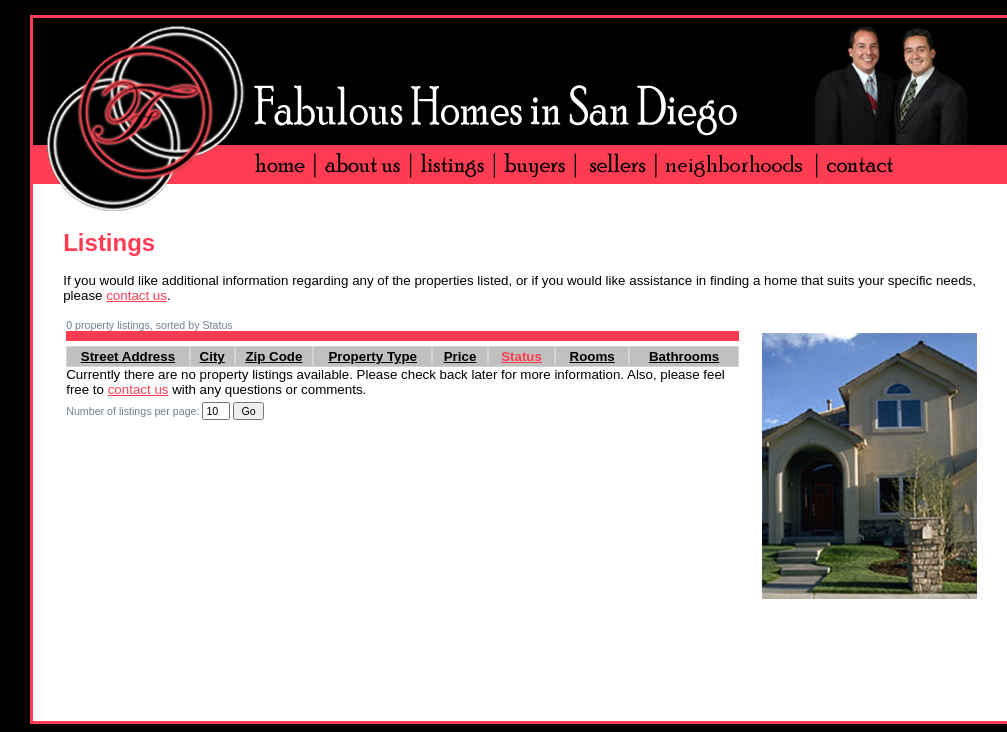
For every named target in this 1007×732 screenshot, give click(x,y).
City (212, 356)
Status (521, 356)
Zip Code (273, 356)
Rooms (592, 356)
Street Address (128, 356)
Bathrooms (684, 356)
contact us (136, 295)
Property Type (372, 356)
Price (460, 356)
